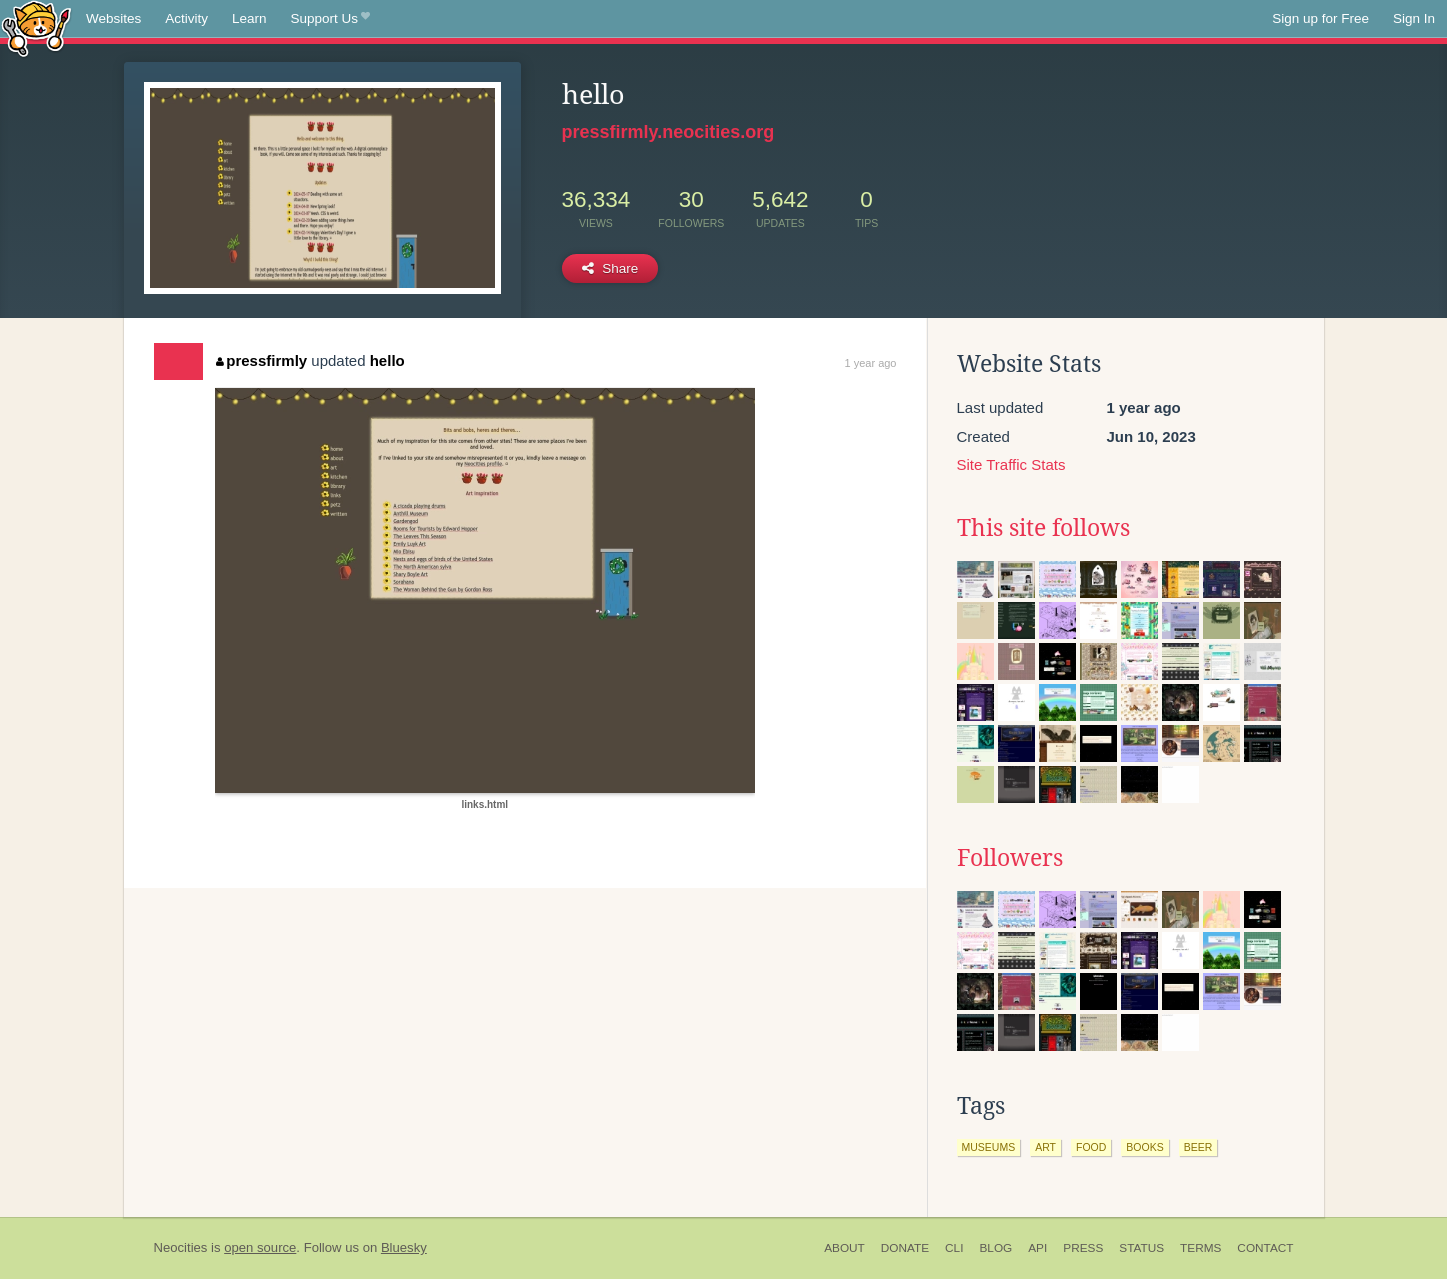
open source (260, 1247)
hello (387, 360)
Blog (995, 1248)
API (1037, 1248)
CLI (954, 1248)
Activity (186, 18)
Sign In (1414, 18)
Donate (905, 1248)
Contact (1265, 1248)
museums (989, 1147)
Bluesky (404, 1247)
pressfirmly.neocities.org (668, 132)
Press (1083, 1248)
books (1144, 1147)
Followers (1010, 858)
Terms (1200, 1248)
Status (1141, 1248)
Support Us (330, 19)
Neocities (181, 1247)
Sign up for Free (1320, 18)
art (1045, 1147)
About (844, 1248)
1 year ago (871, 363)
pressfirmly (261, 360)
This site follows (1043, 528)
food (1091, 1147)
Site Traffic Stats (1011, 464)
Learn (249, 18)
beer (1198, 1147)
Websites (113, 18)
